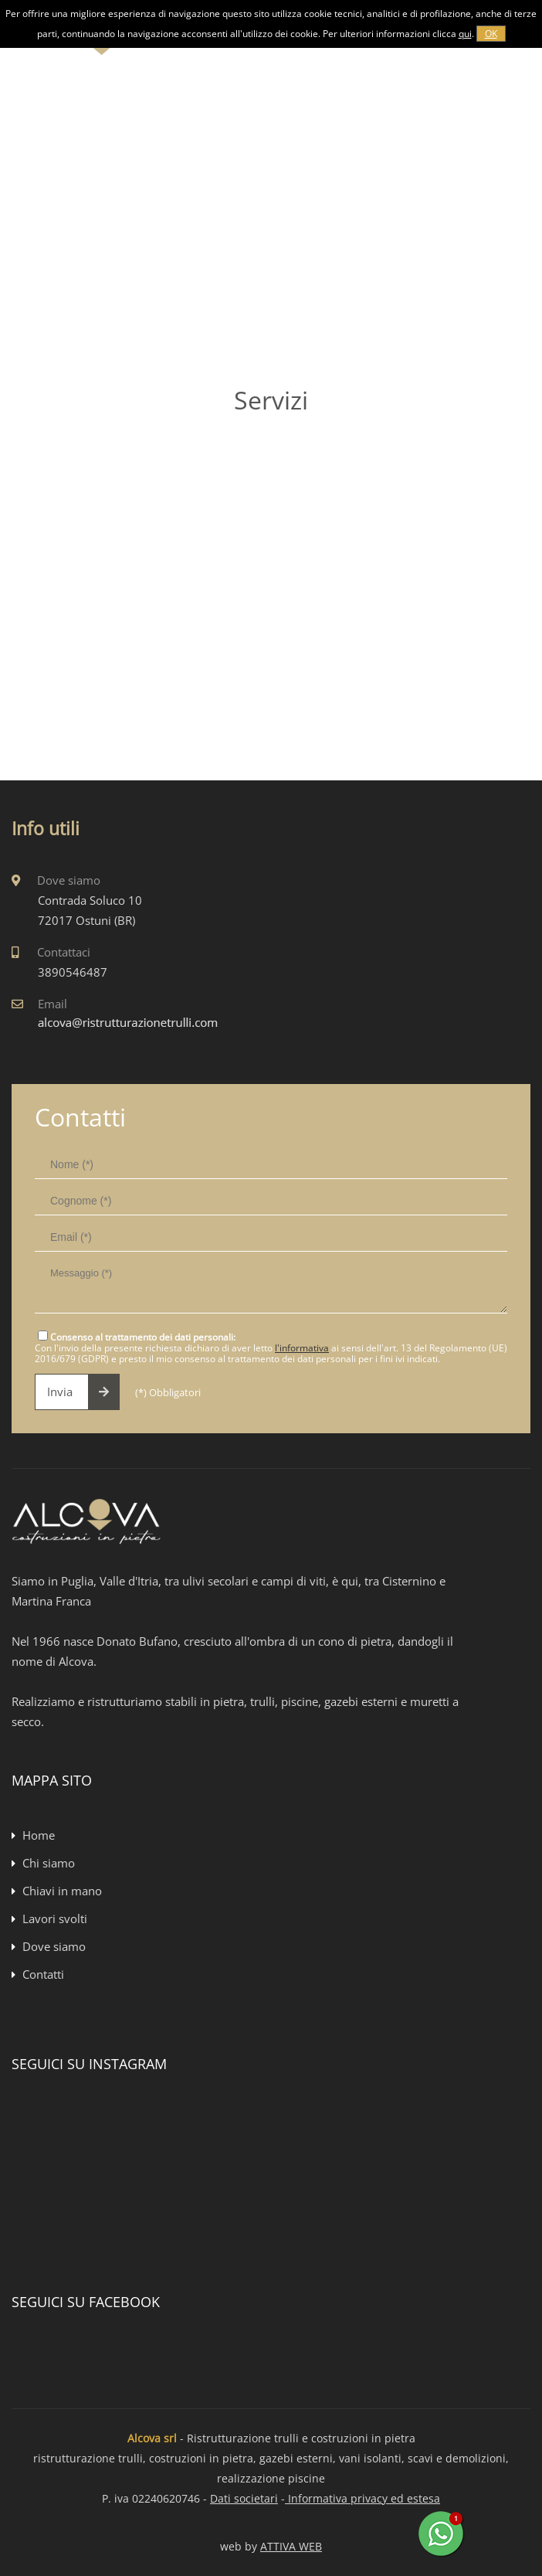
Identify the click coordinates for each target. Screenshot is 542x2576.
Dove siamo (54, 1946)
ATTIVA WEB (291, 2546)
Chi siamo (48, 1863)
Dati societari (244, 2498)
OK (491, 33)
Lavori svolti (54, 1918)
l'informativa (302, 1347)
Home (38, 1835)
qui (465, 33)
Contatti (43, 1974)
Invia (83, 1392)
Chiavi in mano (62, 1890)
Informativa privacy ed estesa (362, 2498)
